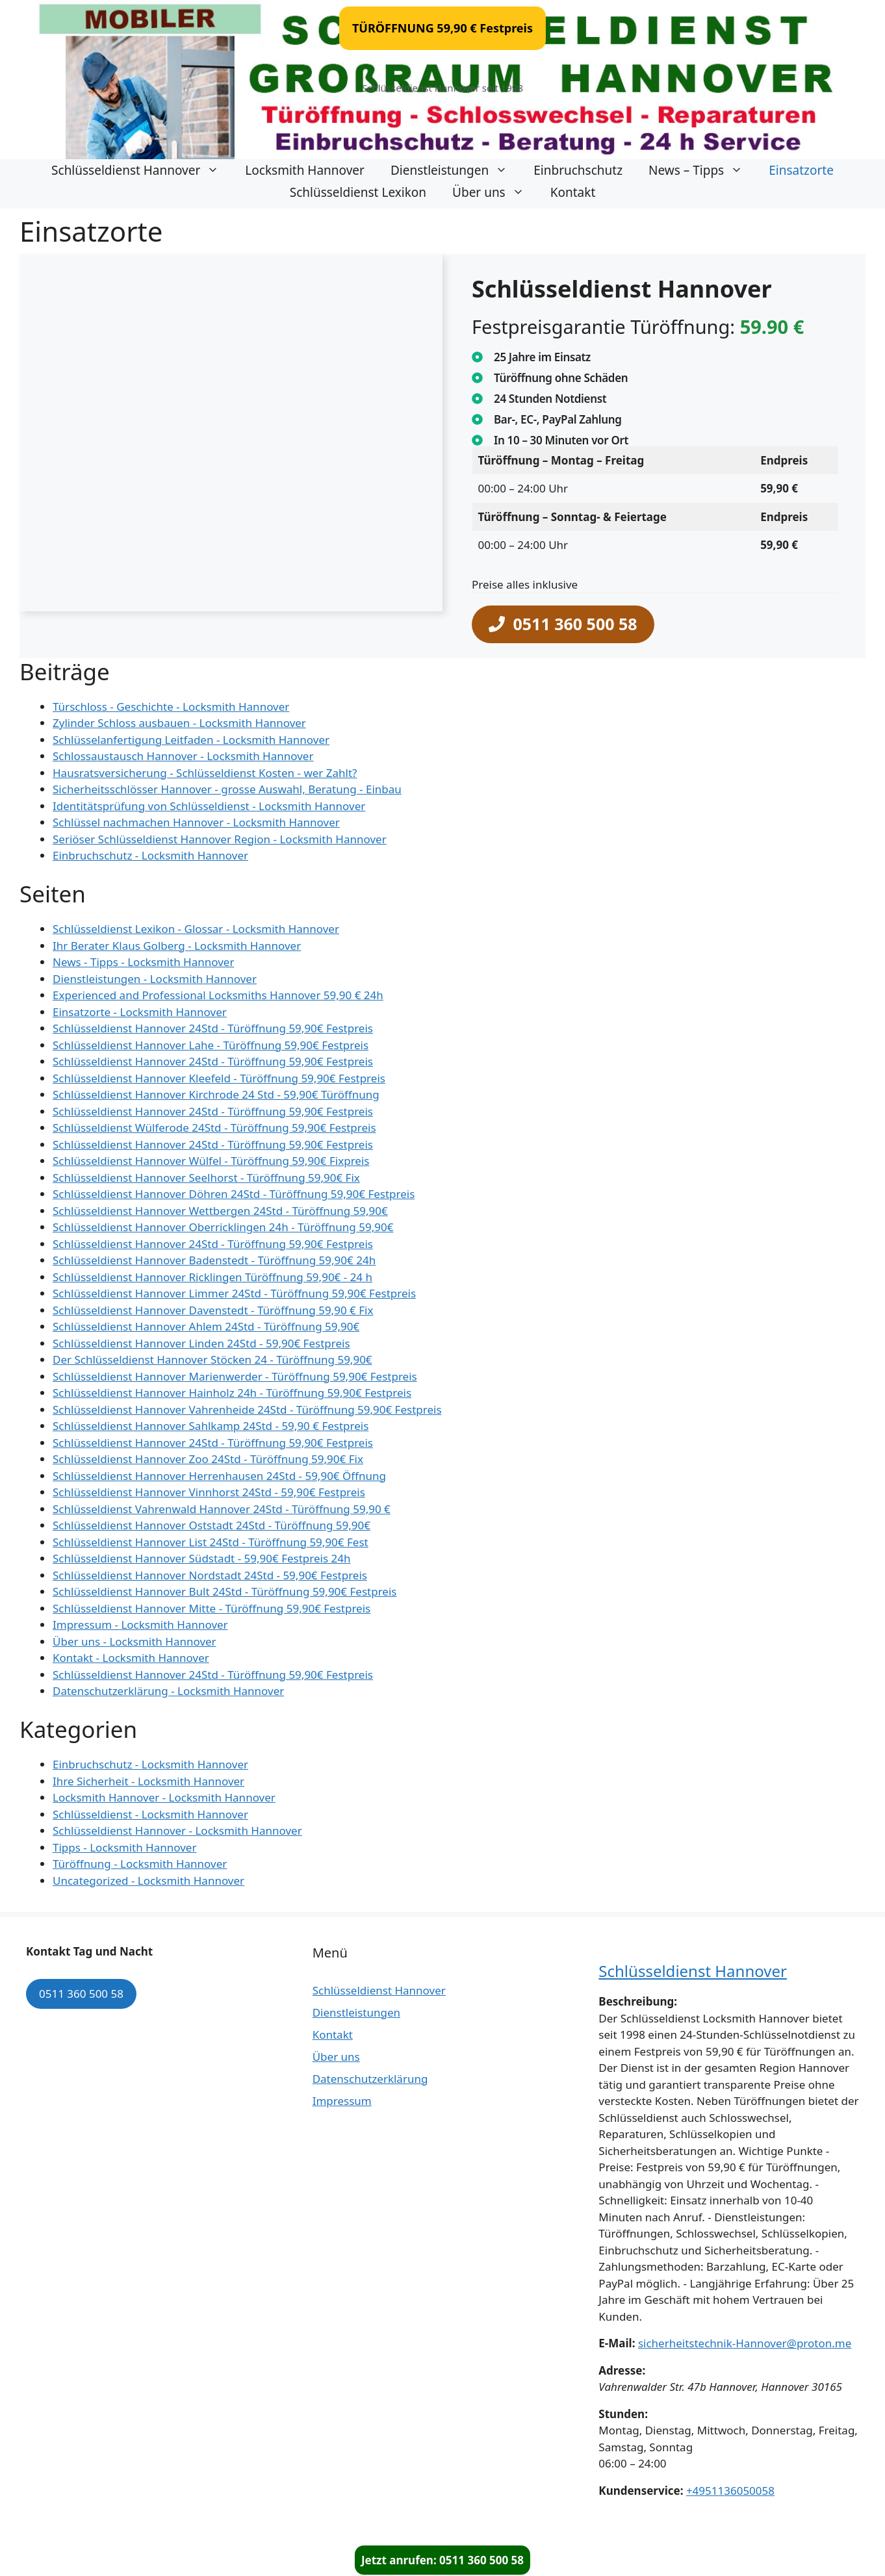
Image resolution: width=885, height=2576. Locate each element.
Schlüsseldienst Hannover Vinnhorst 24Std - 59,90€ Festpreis (209, 1492)
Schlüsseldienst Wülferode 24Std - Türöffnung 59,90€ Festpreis (214, 1127)
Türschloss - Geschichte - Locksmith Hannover (171, 706)
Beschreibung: (637, 2001)
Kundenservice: (640, 2490)
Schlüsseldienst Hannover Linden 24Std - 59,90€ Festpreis (201, 1343)
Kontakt (573, 192)
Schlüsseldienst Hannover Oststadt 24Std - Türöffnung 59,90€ (211, 1525)
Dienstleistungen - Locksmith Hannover (155, 978)
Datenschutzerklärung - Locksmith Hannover (168, 1690)
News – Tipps (702, 170)
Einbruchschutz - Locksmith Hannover (150, 855)
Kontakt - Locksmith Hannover (131, 1657)
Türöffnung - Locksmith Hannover (140, 1863)
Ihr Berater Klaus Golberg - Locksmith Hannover (177, 945)
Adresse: (621, 2370)
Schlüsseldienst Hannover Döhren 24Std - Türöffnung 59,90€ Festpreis (234, 1193)
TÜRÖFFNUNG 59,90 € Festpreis (442, 28)
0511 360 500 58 (81, 1993)
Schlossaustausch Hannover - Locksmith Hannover (183, 755)
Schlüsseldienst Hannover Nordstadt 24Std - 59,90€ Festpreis (210, 1575)
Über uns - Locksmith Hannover (134, 1641)
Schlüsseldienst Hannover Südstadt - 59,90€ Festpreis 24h (201, 1558)
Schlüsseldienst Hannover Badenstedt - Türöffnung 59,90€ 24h (214, 1260)
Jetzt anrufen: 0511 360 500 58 (442, 2560)
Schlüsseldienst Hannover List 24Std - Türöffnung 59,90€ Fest (210, 1542)
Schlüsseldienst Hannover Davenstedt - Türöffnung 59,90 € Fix (213, 1310)
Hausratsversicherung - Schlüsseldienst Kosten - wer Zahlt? (205, 772)
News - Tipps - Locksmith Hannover (143, 961)
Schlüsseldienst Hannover (141, 170)
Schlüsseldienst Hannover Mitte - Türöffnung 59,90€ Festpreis (211, 1608)
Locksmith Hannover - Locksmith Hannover (164, 1797)
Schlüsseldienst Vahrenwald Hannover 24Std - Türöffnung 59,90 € (222, 1508)
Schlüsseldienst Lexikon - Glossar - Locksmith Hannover (196, 928)
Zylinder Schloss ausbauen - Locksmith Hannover (179, 722)
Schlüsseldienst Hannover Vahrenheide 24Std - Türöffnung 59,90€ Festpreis (247, 1409)
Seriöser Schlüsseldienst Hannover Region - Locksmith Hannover (220, 839)
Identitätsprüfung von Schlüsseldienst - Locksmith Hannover (209, 805)
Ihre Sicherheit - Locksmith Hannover (148, 1781)
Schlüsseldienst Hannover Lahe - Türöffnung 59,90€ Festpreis (210, 1045)
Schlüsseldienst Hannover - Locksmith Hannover (177, 1830)
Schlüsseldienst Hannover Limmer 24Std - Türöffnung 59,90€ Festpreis (234, 1293)
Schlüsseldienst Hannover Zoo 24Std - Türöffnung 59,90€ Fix (208, 1458)
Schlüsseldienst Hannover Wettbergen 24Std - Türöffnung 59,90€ (220, 1210)
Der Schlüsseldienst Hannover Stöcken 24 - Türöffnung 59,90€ (212, 1359)
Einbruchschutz (577, 170)
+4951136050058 (730, 2490)
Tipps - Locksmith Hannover (124, 1847)
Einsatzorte (801, 170)
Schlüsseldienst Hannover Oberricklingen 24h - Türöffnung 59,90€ (223, 1226)
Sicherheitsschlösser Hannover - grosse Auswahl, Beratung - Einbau (227, 789)
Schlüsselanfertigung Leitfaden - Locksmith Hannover (191, 739)
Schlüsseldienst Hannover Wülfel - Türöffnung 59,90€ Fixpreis (211, 1160)
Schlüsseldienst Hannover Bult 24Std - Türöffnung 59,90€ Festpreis (224, 1591)
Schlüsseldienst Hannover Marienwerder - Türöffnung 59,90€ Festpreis (235, 1376)
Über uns (494, 192)
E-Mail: (616, 2343)
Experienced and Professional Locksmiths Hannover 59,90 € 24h (218, 995)
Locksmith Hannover (305, 170)
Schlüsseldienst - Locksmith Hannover (150, 1814)
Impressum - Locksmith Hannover (140, 1624)
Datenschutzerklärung (370, 2078)
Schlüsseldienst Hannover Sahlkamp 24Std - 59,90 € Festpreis (210, 1425)
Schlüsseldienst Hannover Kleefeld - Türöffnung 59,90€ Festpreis (219, 1078)
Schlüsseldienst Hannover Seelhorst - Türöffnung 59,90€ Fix (206, 1177)
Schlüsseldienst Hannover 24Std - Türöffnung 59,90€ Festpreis (213, 1028)
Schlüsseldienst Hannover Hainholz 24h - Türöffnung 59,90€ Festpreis (232, 1392)
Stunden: (623, 2413)
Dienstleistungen (455, 170)
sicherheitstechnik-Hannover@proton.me (744, 2343)
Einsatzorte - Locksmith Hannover (140, 1011)
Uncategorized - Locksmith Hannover (148, 1880)
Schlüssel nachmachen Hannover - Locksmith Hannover (196, 822)
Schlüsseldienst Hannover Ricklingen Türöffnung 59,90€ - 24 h (212, 1276)
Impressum (342, 2100)
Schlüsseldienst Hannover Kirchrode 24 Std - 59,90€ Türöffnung (216, 1094)
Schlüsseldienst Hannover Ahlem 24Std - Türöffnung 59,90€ (206, 1326)
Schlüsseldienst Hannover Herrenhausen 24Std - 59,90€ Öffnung (219, 1475)
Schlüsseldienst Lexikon (358, 192)
